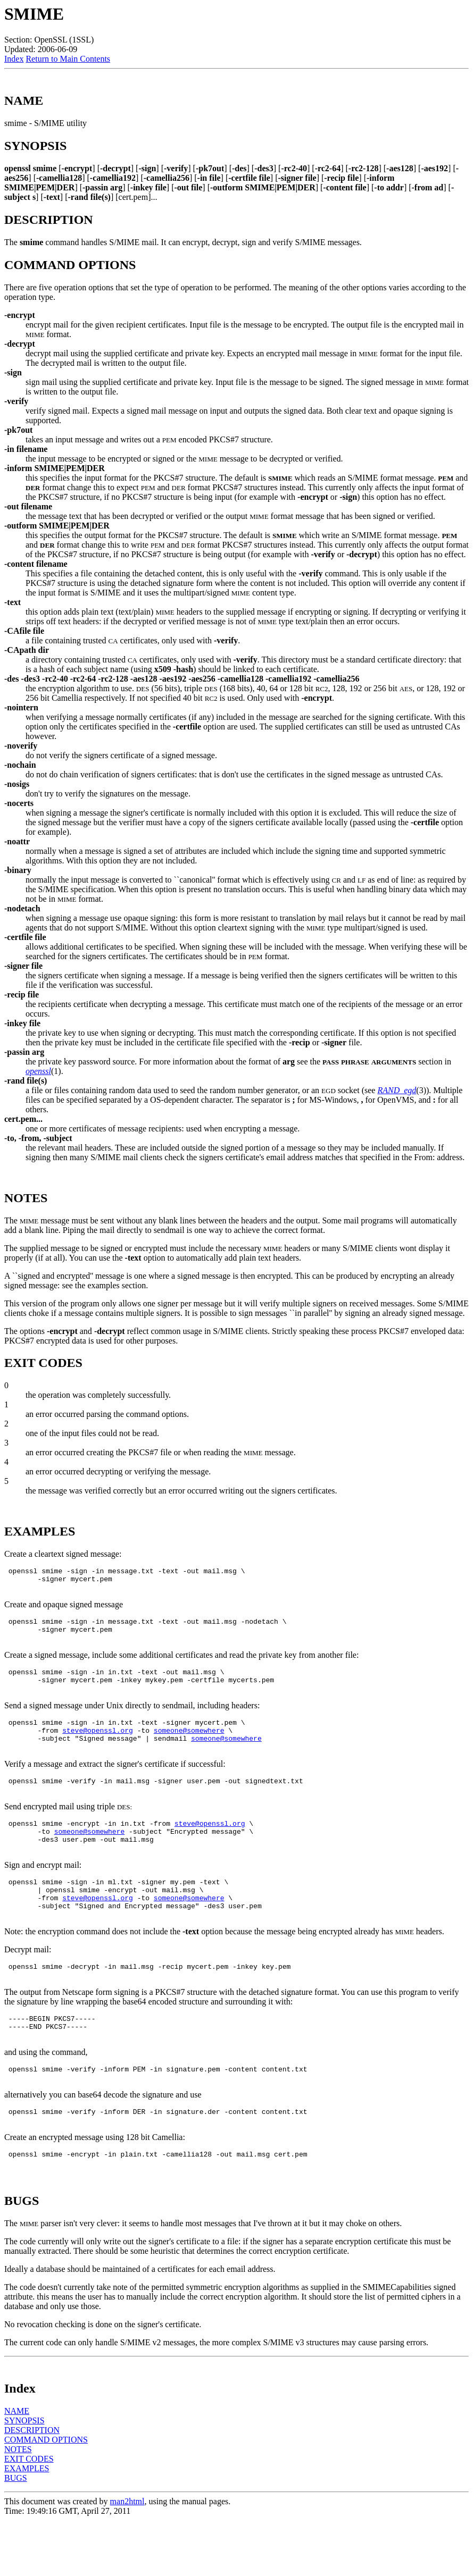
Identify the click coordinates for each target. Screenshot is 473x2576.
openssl (38, 1071)
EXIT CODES (29, 2514)
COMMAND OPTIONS (46, 2495)
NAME (16, 2466)
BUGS (15, 2533)
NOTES (18, 2505)
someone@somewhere (189, 1747)
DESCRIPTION (32, 2485)
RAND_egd (396, 1090)
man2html (127, 2557)
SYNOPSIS (24, 2476)
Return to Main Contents (68, 58)
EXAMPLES (26, 2524)
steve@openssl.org (97, 1747)
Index (13, 58)
